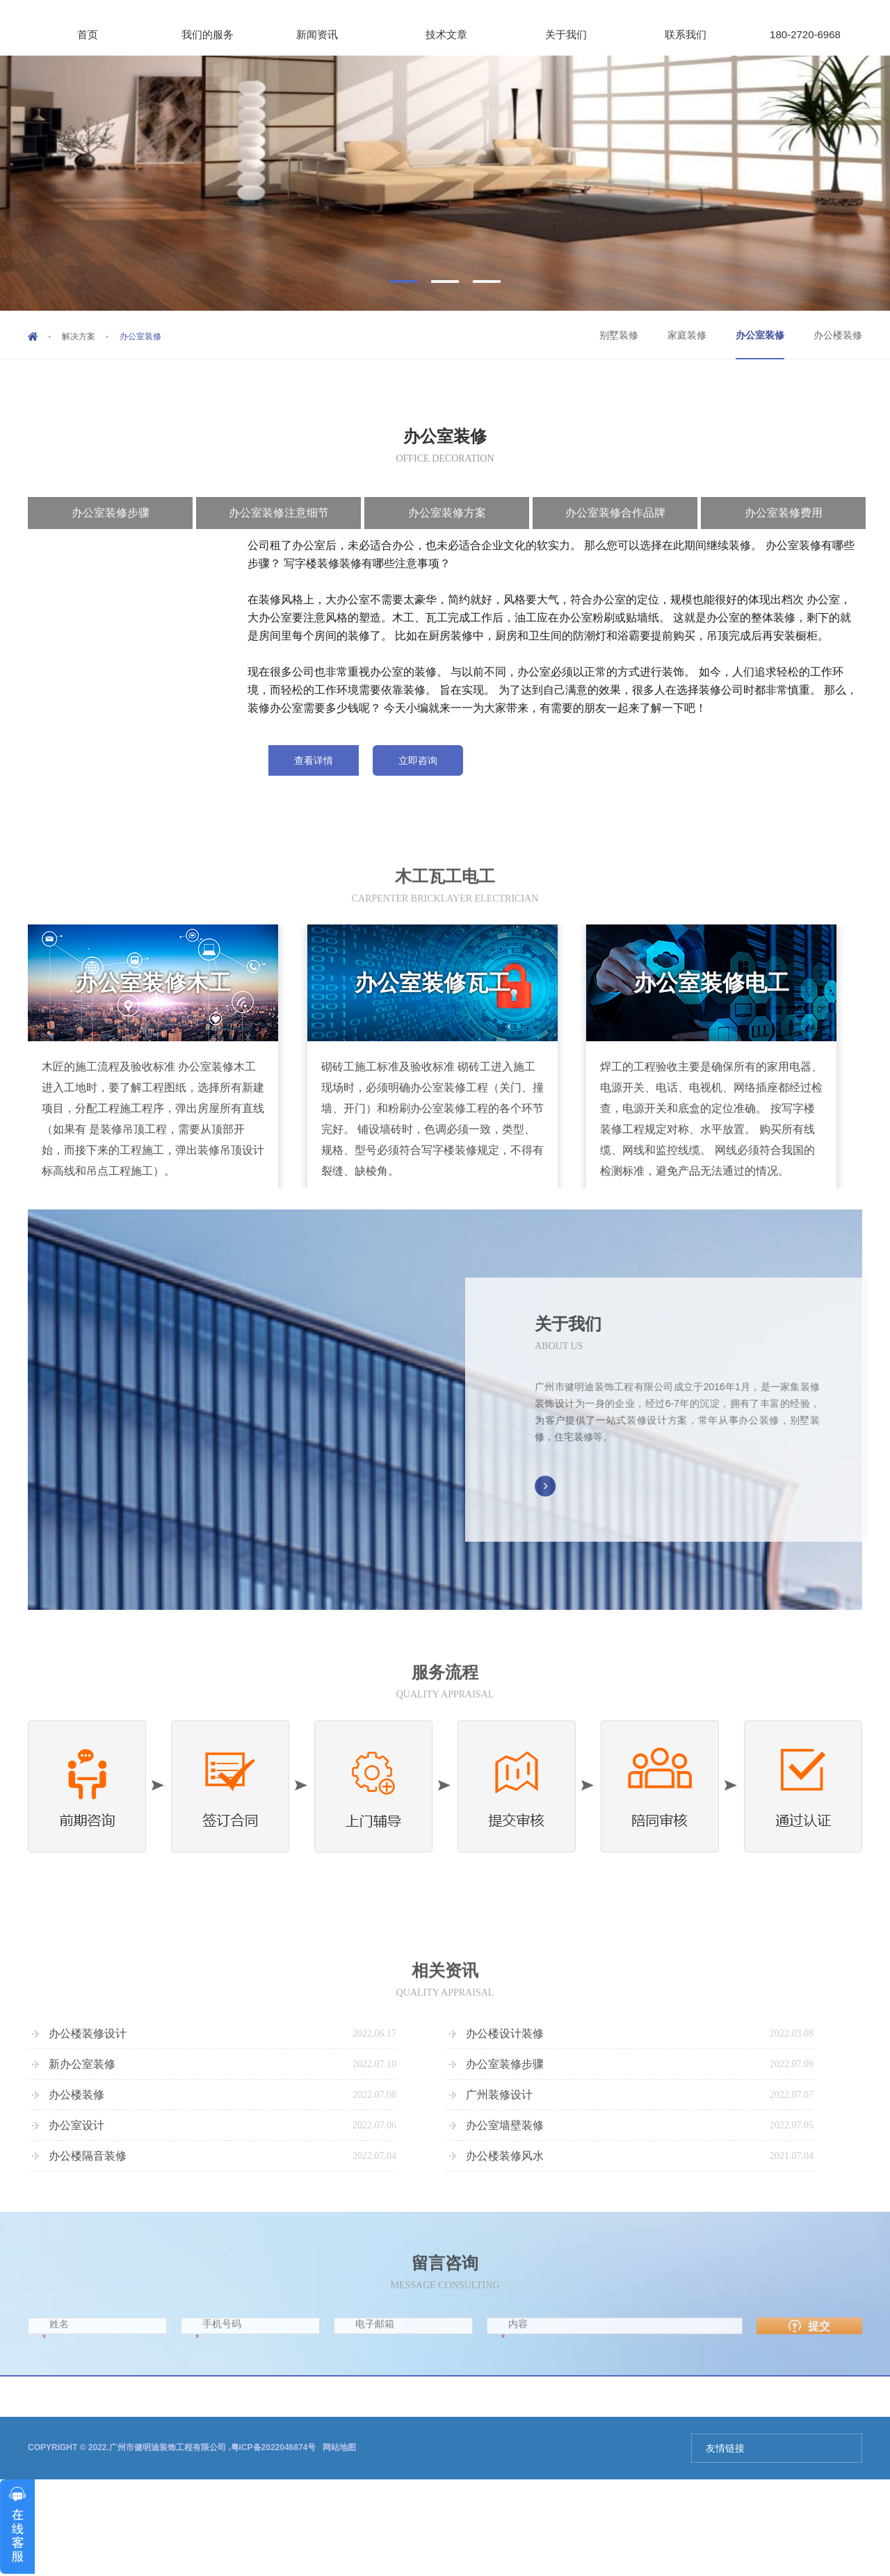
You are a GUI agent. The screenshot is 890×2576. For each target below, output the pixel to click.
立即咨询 (417, 760)
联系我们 (685, 34)
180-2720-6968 (805, 34)
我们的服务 (217, 34)
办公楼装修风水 (505, 2156)
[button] (403, 281)
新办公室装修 (82, 2064)
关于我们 (566, 34)
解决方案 (78, 336)
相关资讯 (445, 1988)
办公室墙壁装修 (505, 2125)
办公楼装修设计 (88, 2033)
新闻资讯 (327, 34)
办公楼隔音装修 (88, 2156)
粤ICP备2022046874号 (273, 2447)
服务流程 (445, 1690)
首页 (87, 34)
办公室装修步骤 (505, 2064)
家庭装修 (687, 335)
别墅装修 (618, 335)
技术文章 (456, 34)
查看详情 (313, 760)
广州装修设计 (499, 2095)
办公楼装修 (838, 335)
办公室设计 (76, 2125)
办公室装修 (760, 335)
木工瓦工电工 (445, 894)
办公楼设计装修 (505, 2033)
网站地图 (339, 2447)
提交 (809, 2344)
